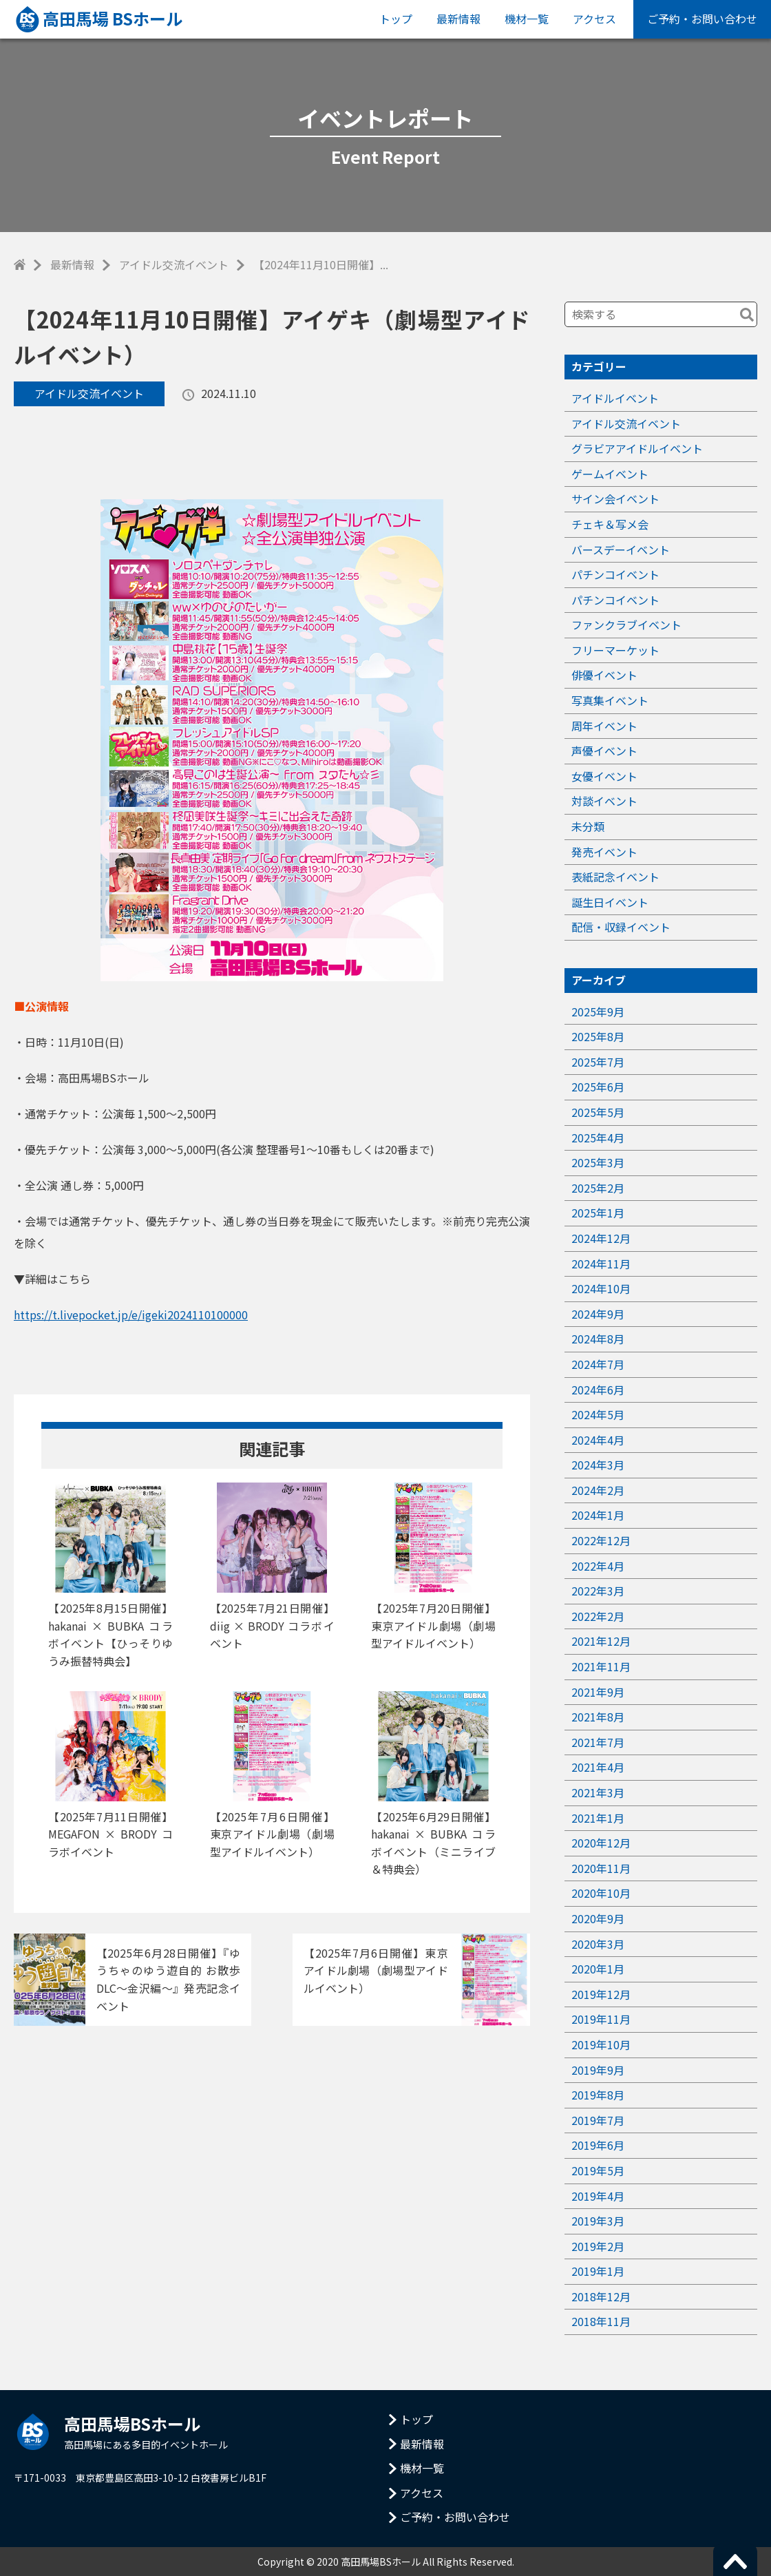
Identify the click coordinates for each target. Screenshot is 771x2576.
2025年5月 (597, 1112)
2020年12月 (601, 1842)
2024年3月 (597, 1464)
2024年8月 (597, 1338)
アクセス (594, 18)
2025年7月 (597, 1062)
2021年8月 (597, 1716)
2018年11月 (601, 2321)
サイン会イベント (615, 498)
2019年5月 (597, 2170)
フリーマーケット (615, 650)
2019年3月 (597, 2220)
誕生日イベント (609, 902)
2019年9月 (597, 2070)
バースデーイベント (620, 549)
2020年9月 (597, 1918)
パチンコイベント (615, 574)
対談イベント (604, 801)
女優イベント (604, 776)
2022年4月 (597, 1566)
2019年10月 (601, 2044)
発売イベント (604, 852)
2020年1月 (597, 1968)
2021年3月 (597, 1792)
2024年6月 (597, 1389)
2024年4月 (597, 1440)
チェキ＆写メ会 (609, 524)
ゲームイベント (609, 473)
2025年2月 (597, 1188)
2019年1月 (597, 2271)
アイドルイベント (615, 398)
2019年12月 (601, 1994)
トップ (395, 18)
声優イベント (604, 750)
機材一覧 (527, 18)
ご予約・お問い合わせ (702, 18)
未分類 (587, 826)
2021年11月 (601, 1666)
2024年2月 (597, 1490)
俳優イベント (604, 675)
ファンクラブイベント (626, 624)
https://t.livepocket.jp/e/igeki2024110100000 (131, 1314)
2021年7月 (597, 1742)
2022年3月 (597, 1590)
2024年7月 (597, 1364)
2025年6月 (597, 1086)
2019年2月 (597, 2246)
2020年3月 (597, 1944)
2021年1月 (597, 1818)
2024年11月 (601, 1263)
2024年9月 (597, 1314)
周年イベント (604, 726)
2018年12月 (601, 2296)
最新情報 (458, 18)
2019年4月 (597, 2196)
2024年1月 (597, 1515)
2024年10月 (601, 1288)
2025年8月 (597, 1036)
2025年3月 (597, 1162)
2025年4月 (597, 1137)
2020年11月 (601, 1868)
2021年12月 (601, 1641)
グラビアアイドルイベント (637, 448)
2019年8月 (597, 2094)
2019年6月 (597, 2145)
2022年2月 (597, 1616)
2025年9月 (597, 1011)
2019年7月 (597, 2120)
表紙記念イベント (615, 876)
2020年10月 (601, 1893)
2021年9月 (597, 1692)
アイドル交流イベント (174, 264)
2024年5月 (597, 1414)
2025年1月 (597, 1212)
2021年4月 (597, 1767)
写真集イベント (609, 700)
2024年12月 (601, 1238)
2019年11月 (601, 2019)
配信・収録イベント (620, 927)
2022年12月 (601, 1540)
